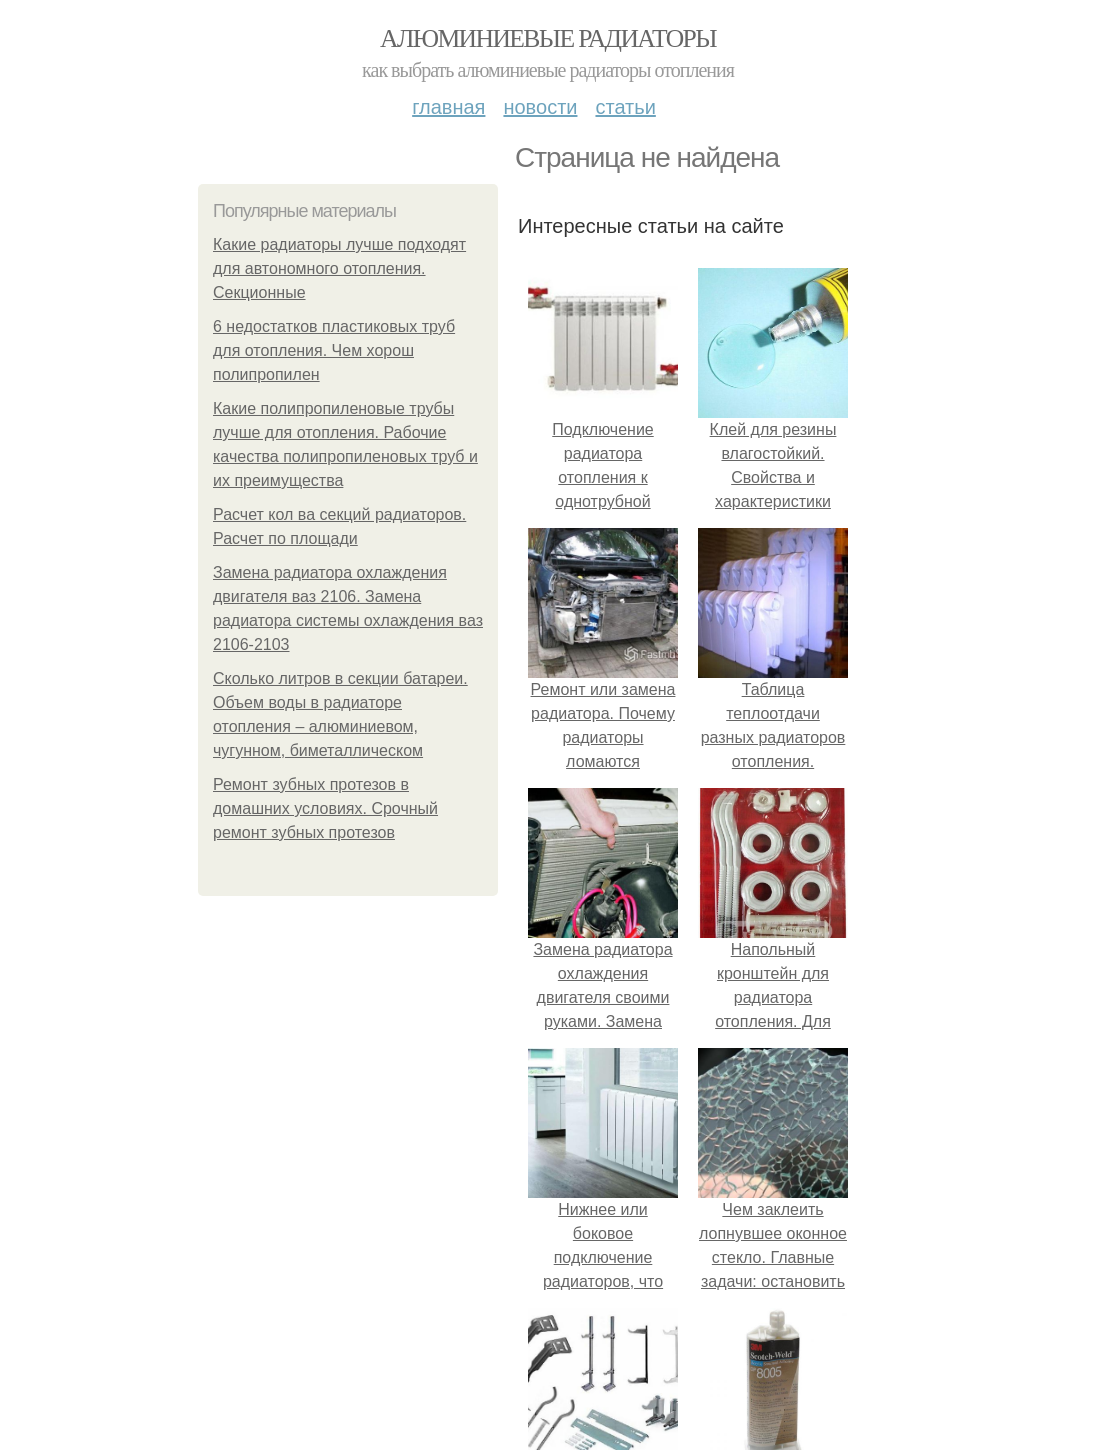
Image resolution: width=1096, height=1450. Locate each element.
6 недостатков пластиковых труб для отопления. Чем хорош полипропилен (334, 350)
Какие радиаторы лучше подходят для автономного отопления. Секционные (339, 268)
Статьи (625, 107)
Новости (540, 107)
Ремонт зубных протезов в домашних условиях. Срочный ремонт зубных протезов (325, 808)
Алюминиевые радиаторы (548, 38)
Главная (448, 107)
